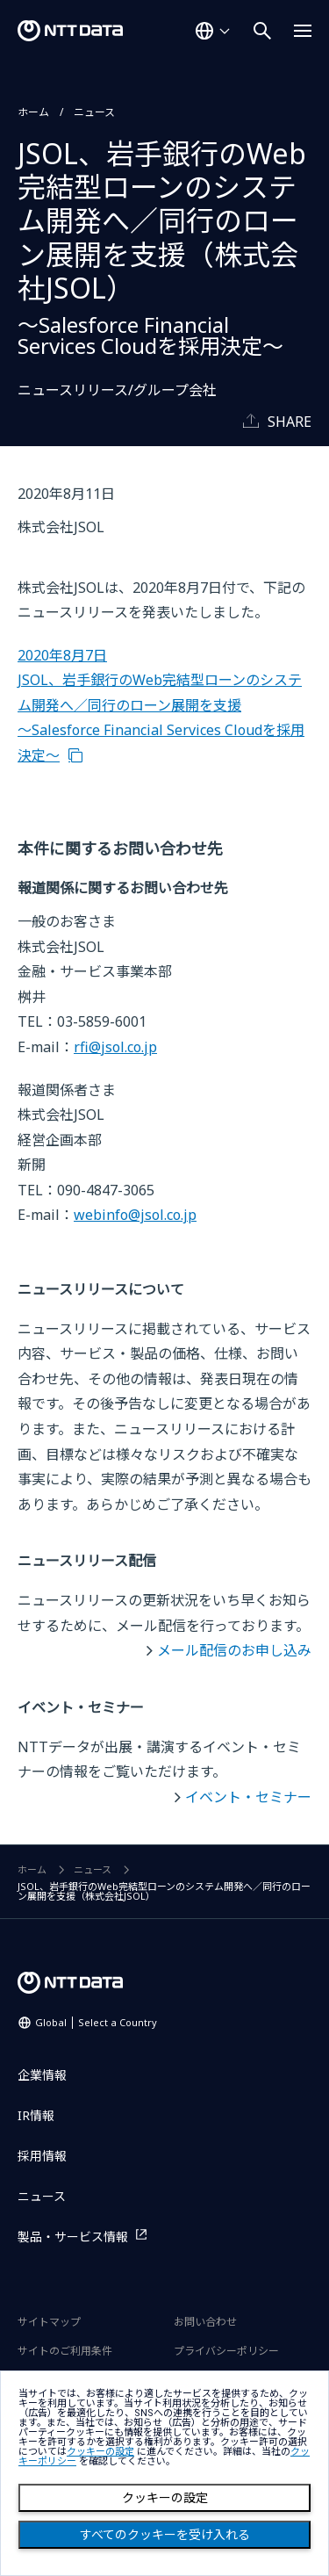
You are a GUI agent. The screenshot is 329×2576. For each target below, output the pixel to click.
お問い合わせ (205, 2321)
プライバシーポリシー (226, 2350)
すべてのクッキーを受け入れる (165, 2535)
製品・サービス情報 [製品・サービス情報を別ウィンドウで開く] (73, 2236)
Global (96, 2022)
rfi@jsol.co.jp (115, 1047)
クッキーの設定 (165, 2498)
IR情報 (36, 2115)
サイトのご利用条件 (65, 2350)
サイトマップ (49, 2321)
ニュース (94, 112)
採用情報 (42, 2155)
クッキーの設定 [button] (100, 2451)
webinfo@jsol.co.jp (135, 1214)
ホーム (33, 112)
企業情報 (42, 2075)
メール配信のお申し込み (234, 1650)
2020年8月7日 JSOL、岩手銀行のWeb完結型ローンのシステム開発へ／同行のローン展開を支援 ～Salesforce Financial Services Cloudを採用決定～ (161, 705)
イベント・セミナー (248, 1797)
